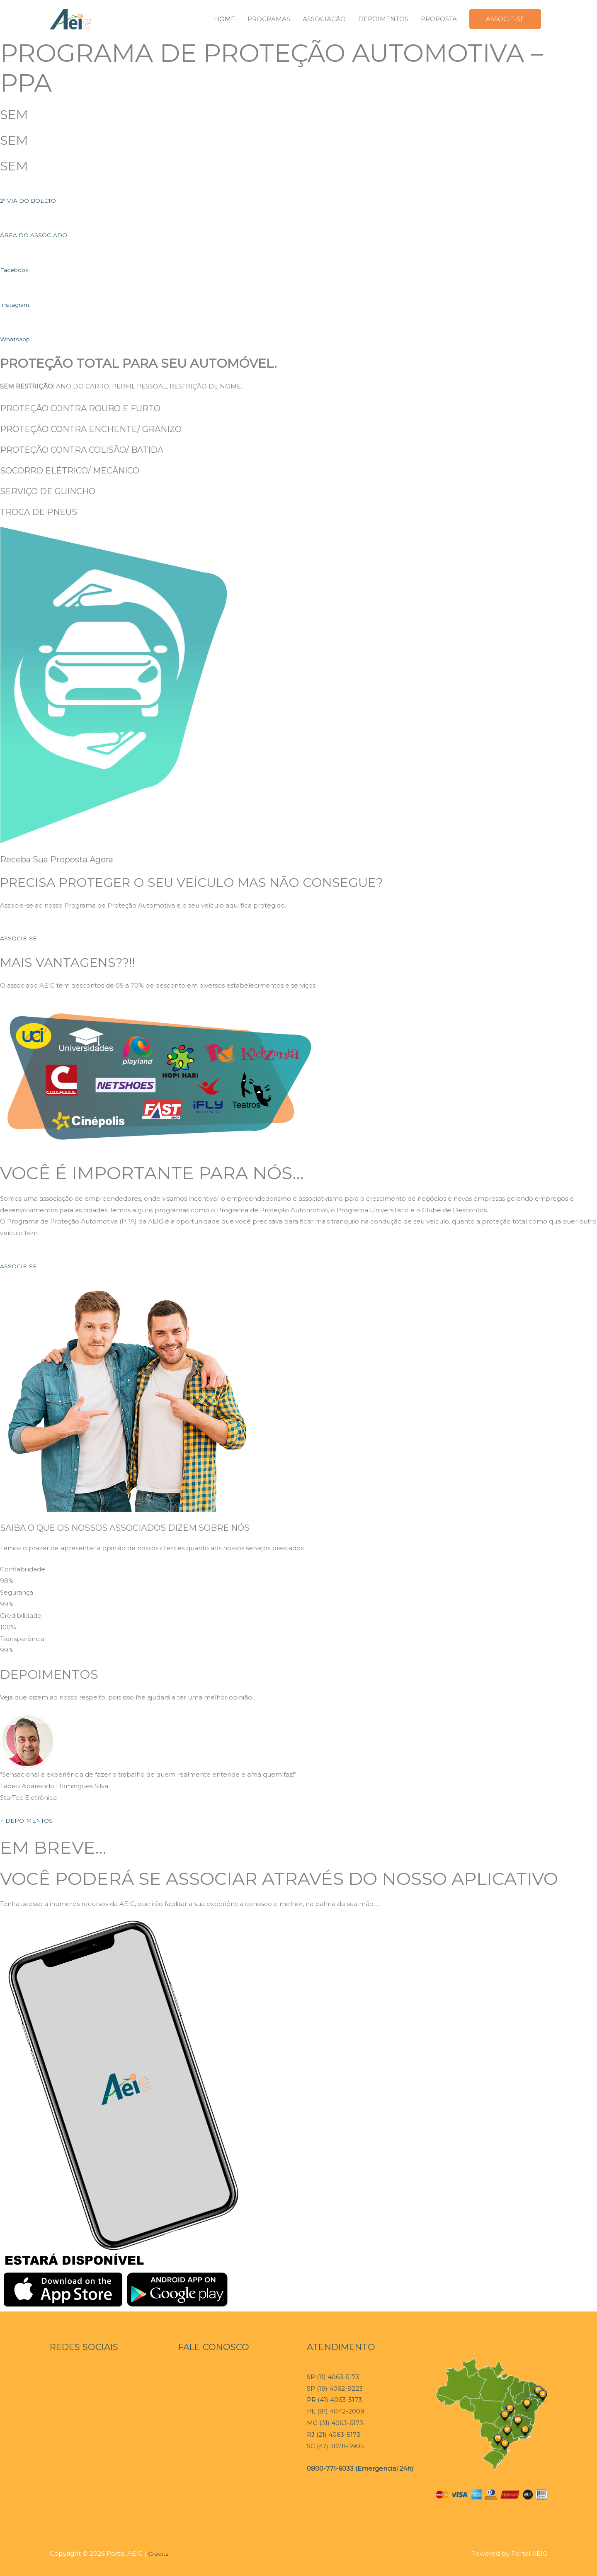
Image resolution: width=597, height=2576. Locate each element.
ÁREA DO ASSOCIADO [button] (35, 235)
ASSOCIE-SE (505, 19)
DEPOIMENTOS (383, 19)
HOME (224, 19)
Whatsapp (16, 339)
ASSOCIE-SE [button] (19, 938)
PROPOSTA (439, 19)
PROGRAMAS (269, 19)
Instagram (16, 304)
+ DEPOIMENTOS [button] (28, 1820)
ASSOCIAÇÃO (324, 19)
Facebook (16, 270)
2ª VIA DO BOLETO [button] (30, 200)
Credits (159, 2553)
